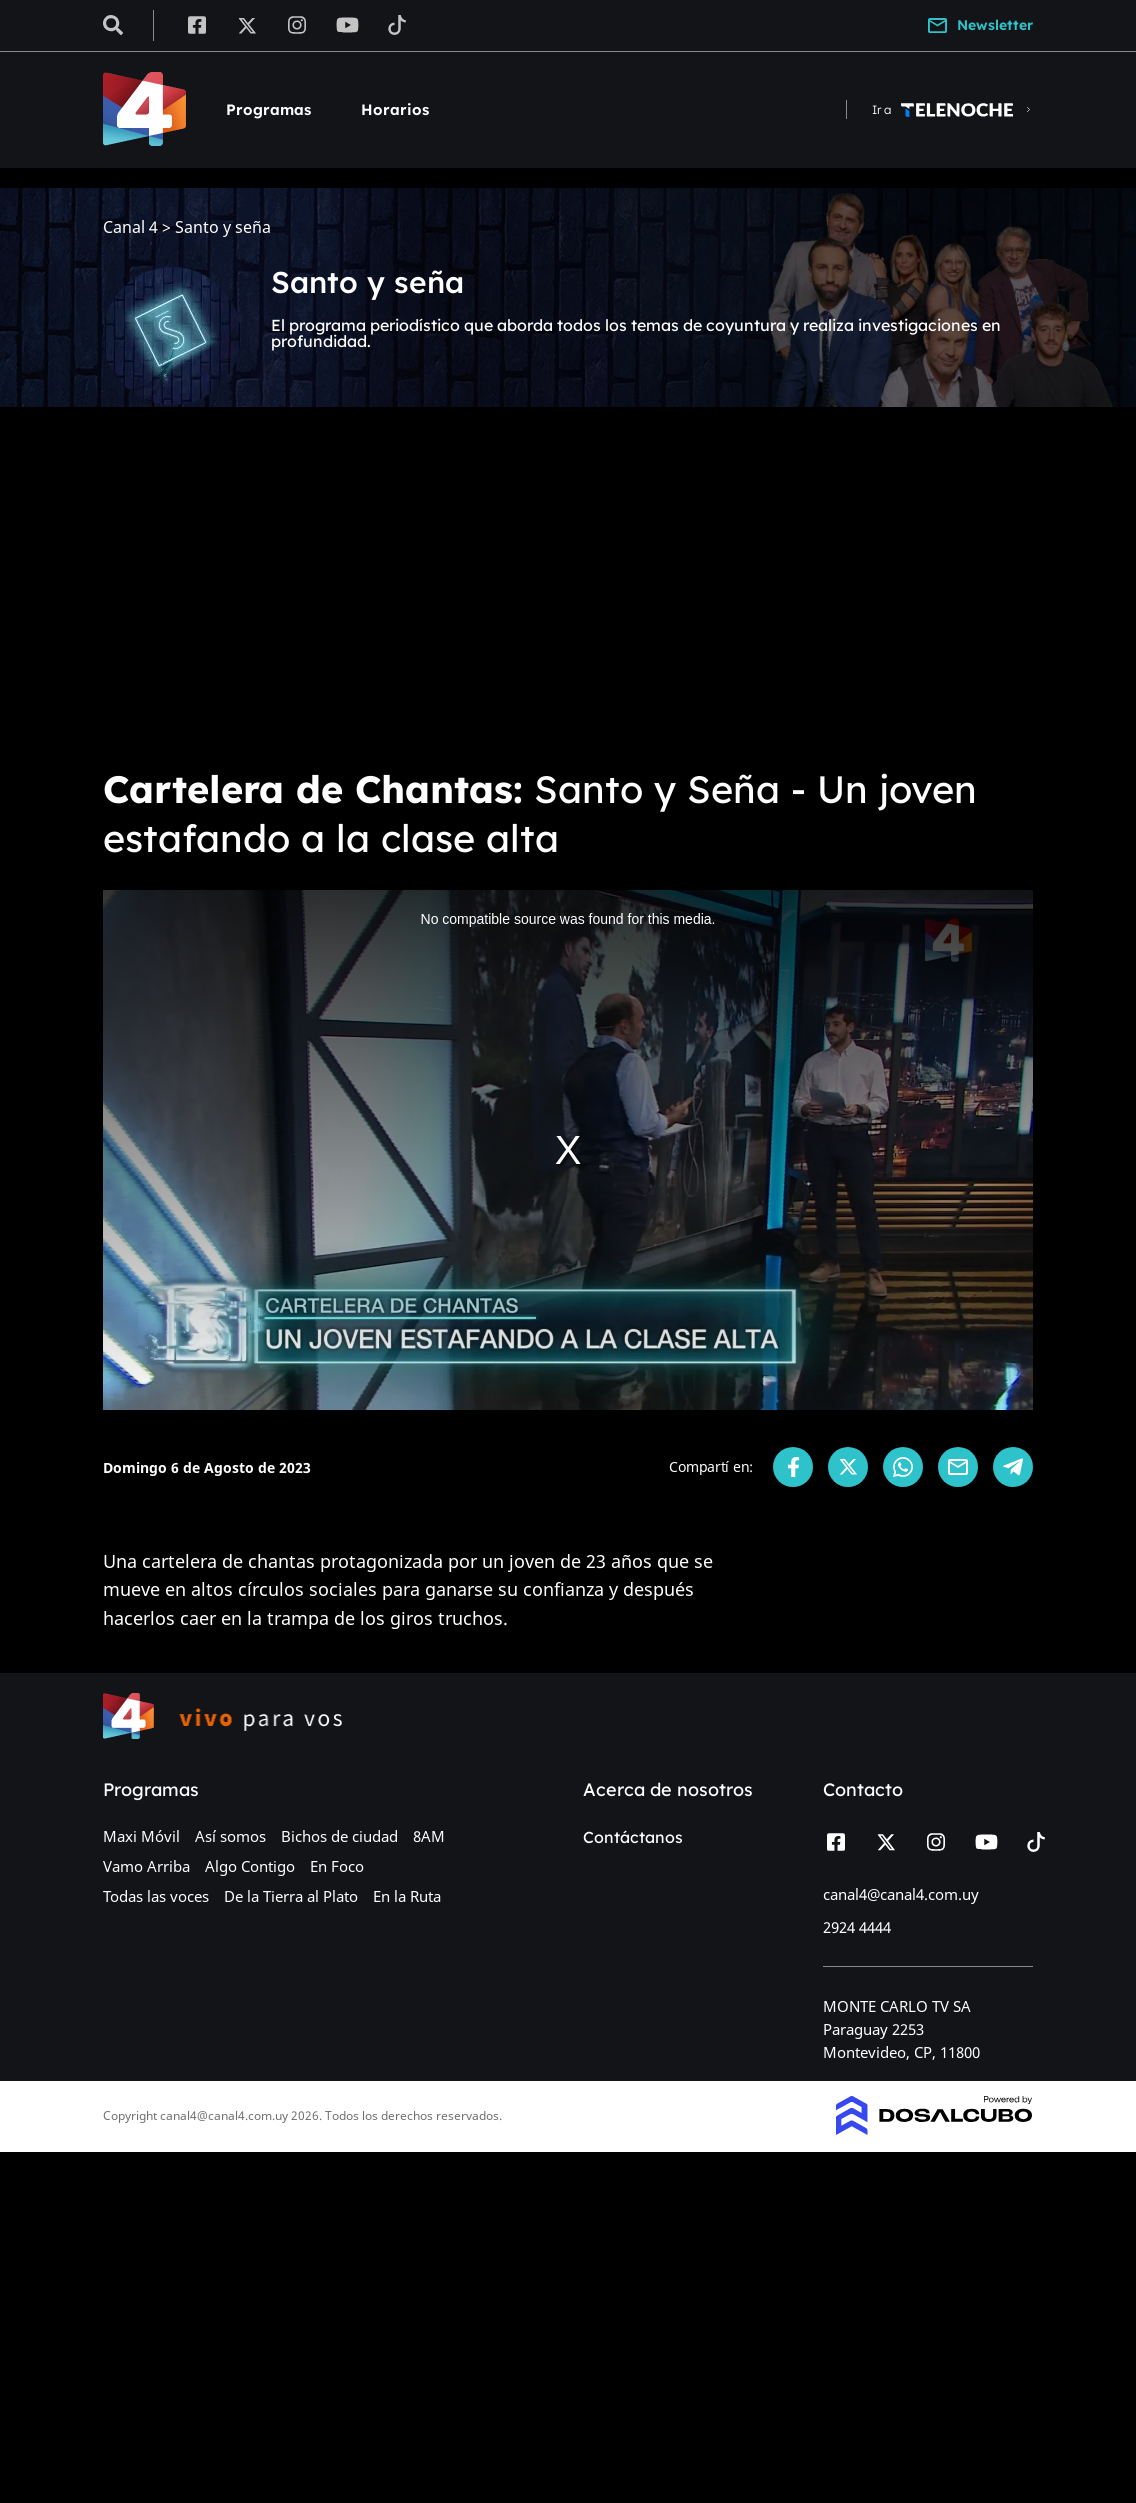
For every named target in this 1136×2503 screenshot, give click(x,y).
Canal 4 (130, 227)
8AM (429, 1836)
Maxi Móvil (141, 1836)
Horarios (395, 109)
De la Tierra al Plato (291, 1896)
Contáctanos (633, 1837)
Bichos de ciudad (339, 1836)
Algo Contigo (250, 1866)
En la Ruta (407, 1896)
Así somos (230, 1836)
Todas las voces (156, 1896)
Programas (268, 109)
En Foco (337, 1866)
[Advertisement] (568, 600)
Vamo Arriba (146, 1866)
